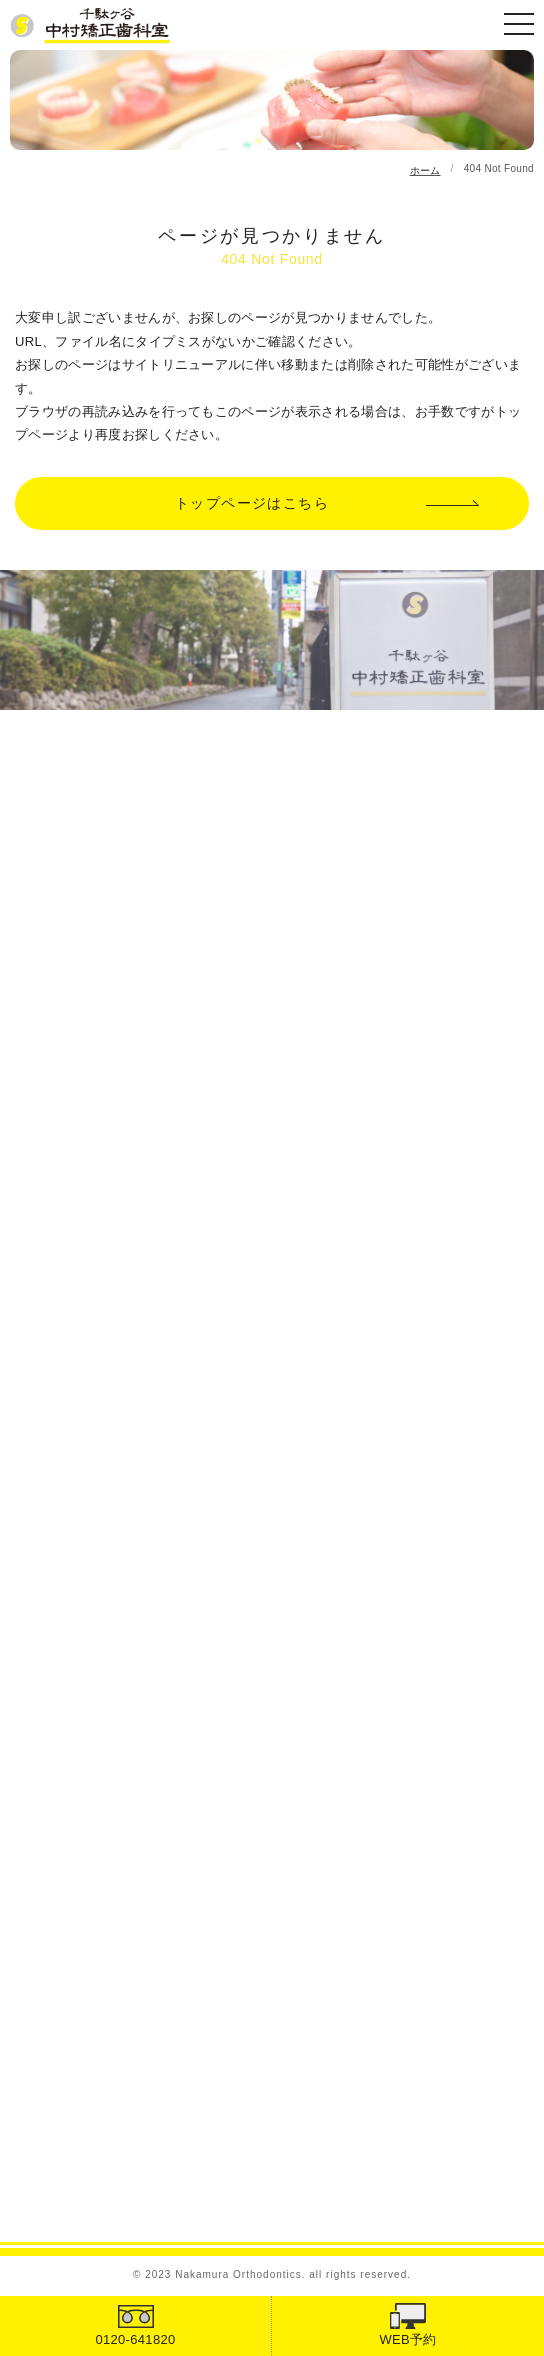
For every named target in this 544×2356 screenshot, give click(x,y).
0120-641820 (135, 2339)
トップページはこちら (252, 503)
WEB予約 (407, 2339)
